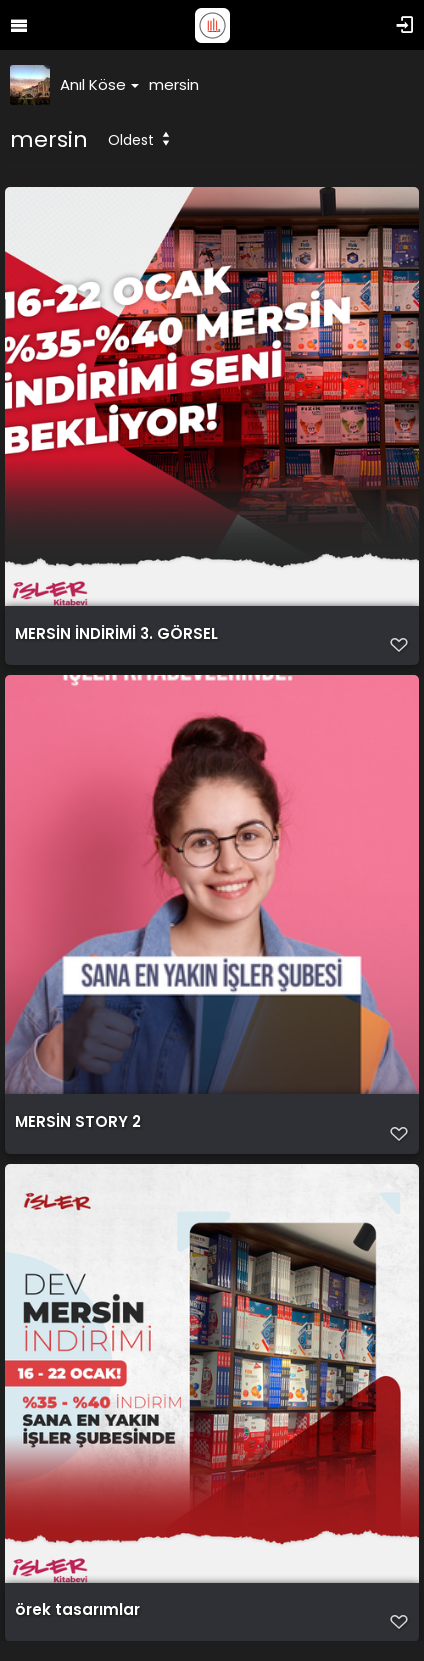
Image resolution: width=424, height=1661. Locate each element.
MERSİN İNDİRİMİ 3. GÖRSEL (116, 634)
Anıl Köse (99, 84)
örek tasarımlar (77, 1610)
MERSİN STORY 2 (78, 1122)
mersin (174, 84)
